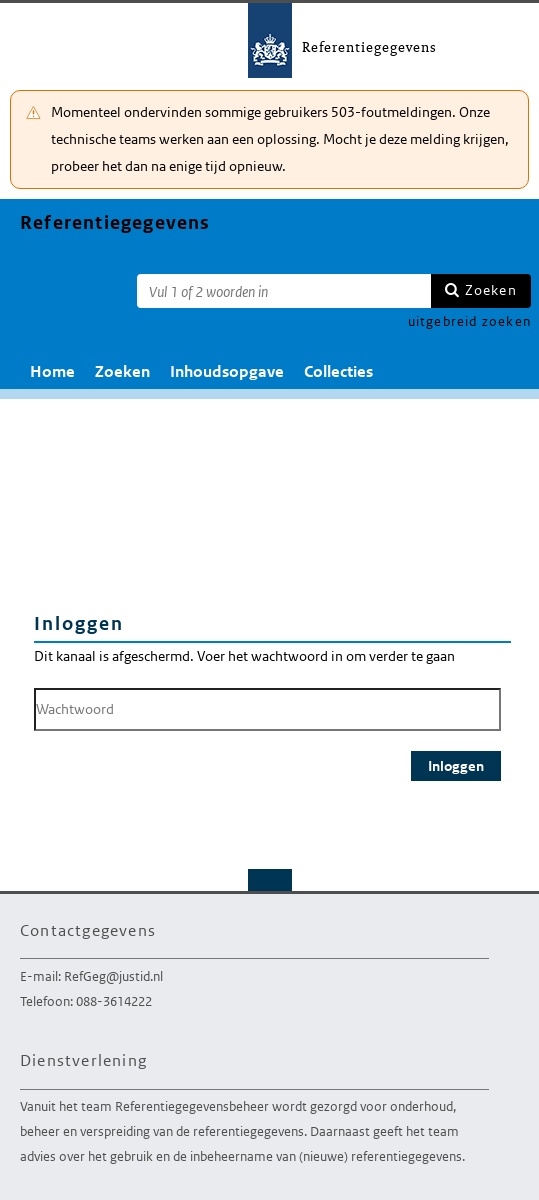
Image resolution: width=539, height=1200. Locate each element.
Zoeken (491, 290)
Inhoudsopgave (227, 371)
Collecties (338, 371)
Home (52, 371)
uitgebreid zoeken (469, 321)
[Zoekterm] (284, 291)
